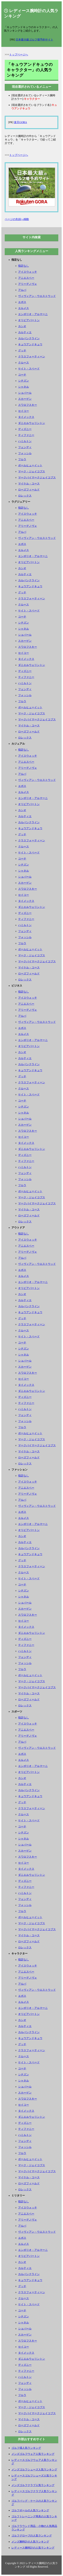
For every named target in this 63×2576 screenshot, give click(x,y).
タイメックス (26, 417)
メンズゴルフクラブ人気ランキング (32, 2485)
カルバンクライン (29, 338)
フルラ (22, 459)
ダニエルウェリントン (31, 423)
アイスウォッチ (27, 271)
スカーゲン (25, 398)
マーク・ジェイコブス (31, 471)
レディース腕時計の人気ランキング (32, 2547)
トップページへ (18, 54)
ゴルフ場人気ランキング (26, 2447)
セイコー (23, 411)
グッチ (22, 350)
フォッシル (25, 453)
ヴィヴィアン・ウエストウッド (37, 296)
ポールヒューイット (30, 465)
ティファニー (26, 435)
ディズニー (25, 429)
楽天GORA (20, 122)
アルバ (22, 290)
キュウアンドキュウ (30, 344)
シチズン (23, 380)
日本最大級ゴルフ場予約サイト (34, 39)
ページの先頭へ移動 (17, 219)
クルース (23, 362)
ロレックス (25, 495)
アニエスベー (26, 277)
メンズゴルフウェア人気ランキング (32, 2453)
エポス (22, 302)
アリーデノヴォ (27, 283)
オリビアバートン (29, 320)
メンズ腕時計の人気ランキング (30, 2541)
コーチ (22, 374)
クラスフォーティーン (31, 356)
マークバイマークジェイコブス (37, 477)
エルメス (23, 308)
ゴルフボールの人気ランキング (30, 2510)
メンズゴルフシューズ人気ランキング (34, 2469)
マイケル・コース (29, 483)
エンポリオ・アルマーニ (33, 314)
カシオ (22, 326)
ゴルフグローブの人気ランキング (31, 2535)
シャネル (23, 386)
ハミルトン (25, 441)
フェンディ (25, 447)
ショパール (25, 392)
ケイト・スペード (29, 368)
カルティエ (25, 332)
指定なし (23, 265)
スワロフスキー (27, 404)
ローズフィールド (29, 489)
